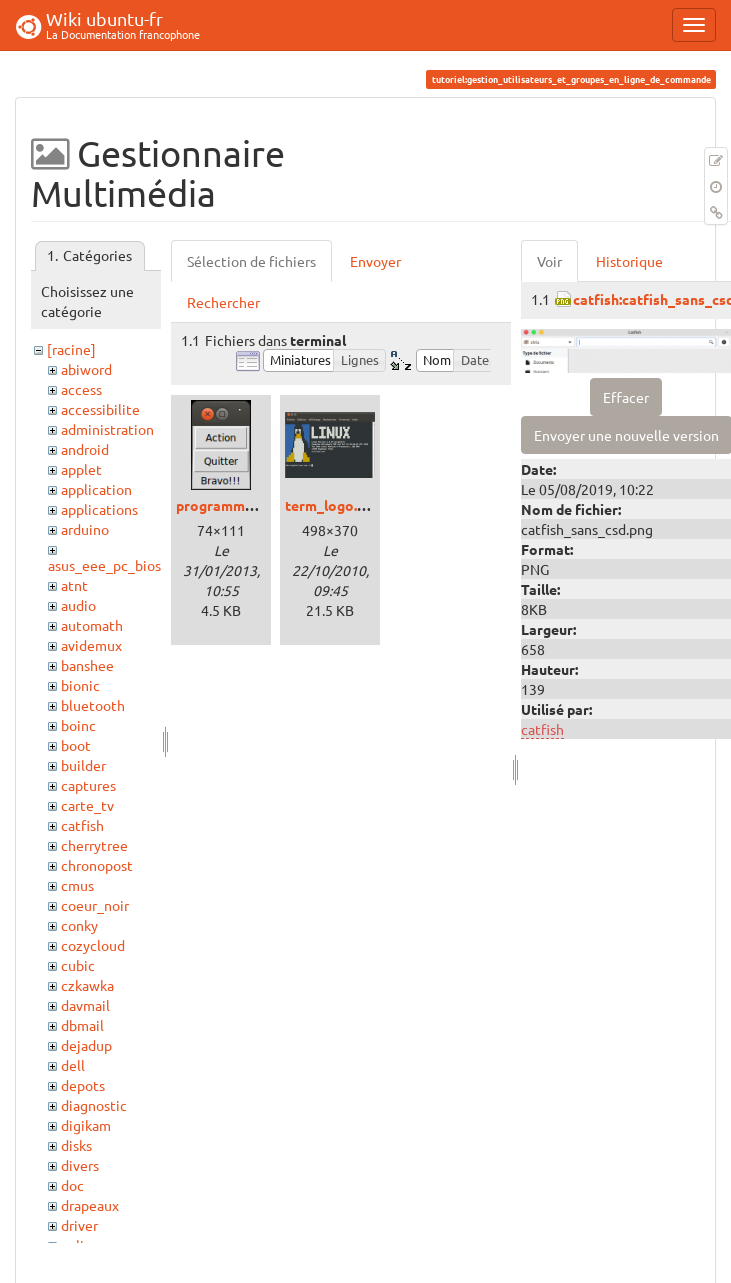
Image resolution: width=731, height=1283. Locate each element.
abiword (86, 369)
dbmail (82, 1025)
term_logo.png (333, 505)
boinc (78, 725)
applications (99, 509)
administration (107, 429)
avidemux (91, 645)
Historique (629, 261)
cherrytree (94, 845)
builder (83, 765)
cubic (78, 965)
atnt (74, 585)
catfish (82, 825)
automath (92, 625)
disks (76, 1145)
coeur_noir (95, 905)
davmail (85, 1005)
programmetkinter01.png (259, 505)
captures (88, 785)
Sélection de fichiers (251, 261)
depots (83, 1085)
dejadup (86, 1045)
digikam (86, 1125)
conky (79, 925)
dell (73, 1065)
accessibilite (100, 409)
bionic (80, 685)
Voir (549, 261)
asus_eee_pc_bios (104, 565)
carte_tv (87, 805)
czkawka (87, 985)
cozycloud (93, 945)
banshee (87, 665)
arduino (85, 529)
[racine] (71, 349)
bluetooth (93, 705)
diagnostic (94, 1105)
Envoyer (375, 261)
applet (81, 469)
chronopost (97, 865)
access (81, 389)
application (96, 489)
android (85, 449)
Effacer (626, 397)
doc (72, 1185)
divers (80, 1165)
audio (78, 605)
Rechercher (223, 302)
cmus (77, 885)
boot (76, 745)
